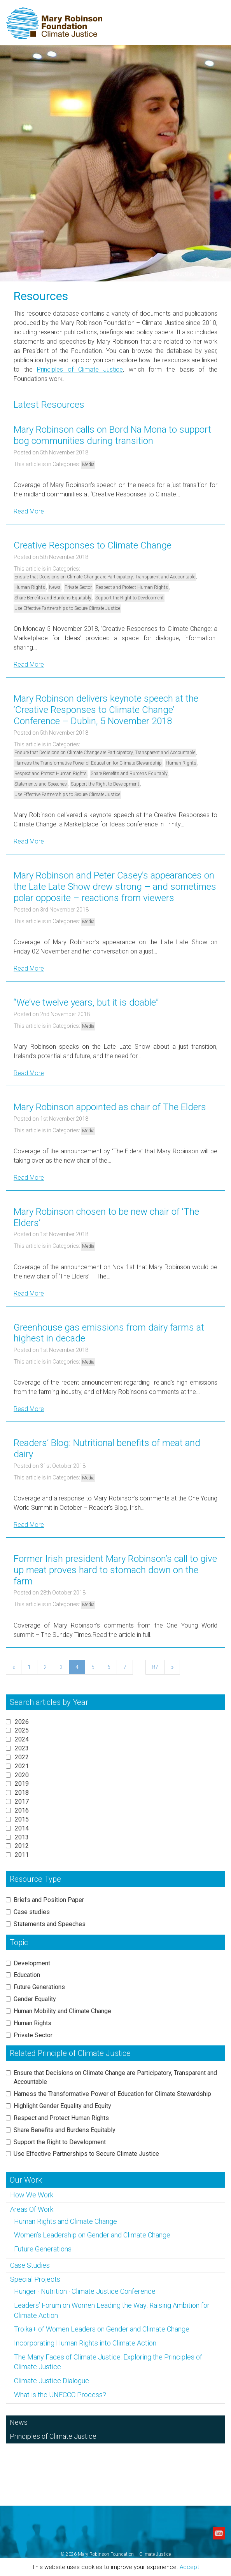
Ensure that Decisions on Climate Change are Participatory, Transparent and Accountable (104, 577)
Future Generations (39, 1987)
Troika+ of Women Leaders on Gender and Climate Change (101, 2329)
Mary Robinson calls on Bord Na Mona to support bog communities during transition (112, 435)
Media (88, 464)
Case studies (32, 1912)
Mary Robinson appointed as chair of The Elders (110, 1107)
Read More (29, 511)
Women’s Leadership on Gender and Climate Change (92, 2235)
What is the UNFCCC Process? (60, 2395)
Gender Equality (35, 1999)
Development (32, 1963)
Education (27, 1975)
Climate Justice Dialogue (51, 2381)
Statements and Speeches (40, 784)
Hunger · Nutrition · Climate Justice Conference (85, 2291)
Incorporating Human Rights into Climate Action (85, 2343)
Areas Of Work (31, 2209)
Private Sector (78, 587)
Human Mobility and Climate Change (62, 2011)
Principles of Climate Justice (80, 369)
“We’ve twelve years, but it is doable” (86, 1002)
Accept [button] (189, 2567)
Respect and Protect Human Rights (132, 587)
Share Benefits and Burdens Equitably (52, 598)
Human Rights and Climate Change (65, 2221)
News (55, 587)
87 (155, 1667)
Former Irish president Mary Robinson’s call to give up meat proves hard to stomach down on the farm (115, 1570)
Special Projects (35, 2279)
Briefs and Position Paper (49, 1900)
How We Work (31, 2195)
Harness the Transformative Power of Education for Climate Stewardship (88, 763)
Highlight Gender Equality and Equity (62, 2106)
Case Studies (30, 2265)
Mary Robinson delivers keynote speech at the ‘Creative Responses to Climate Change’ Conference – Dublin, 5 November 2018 (106, 710)
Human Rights (29, 587)
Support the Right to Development (129, 598)
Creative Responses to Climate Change (93, 545)
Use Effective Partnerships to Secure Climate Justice (67, 608)
